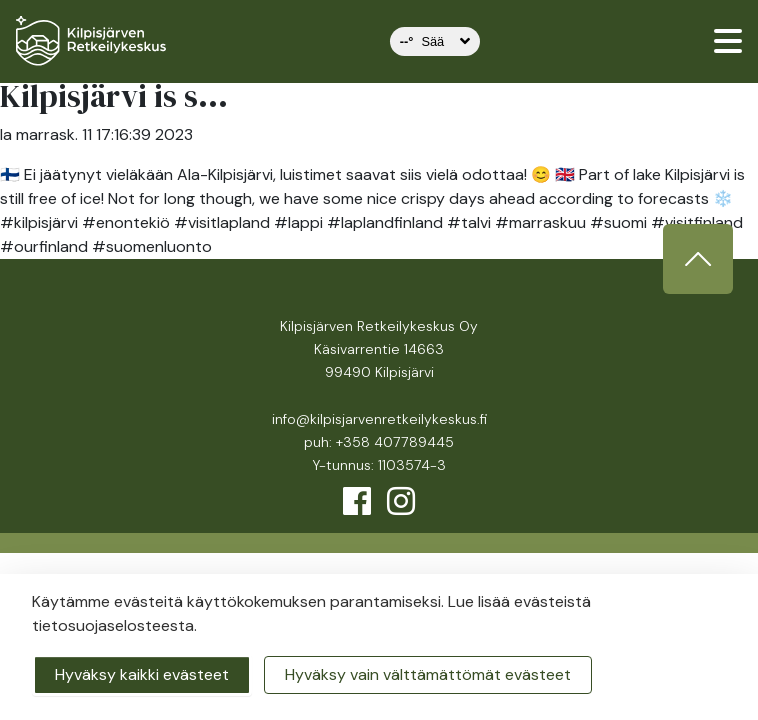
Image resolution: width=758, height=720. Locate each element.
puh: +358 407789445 (379, 442)
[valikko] (728, 41)
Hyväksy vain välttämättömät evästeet (428, 674)
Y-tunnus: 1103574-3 (379, 465)
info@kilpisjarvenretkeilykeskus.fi (379, 419)
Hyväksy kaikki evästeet (142, 674)
